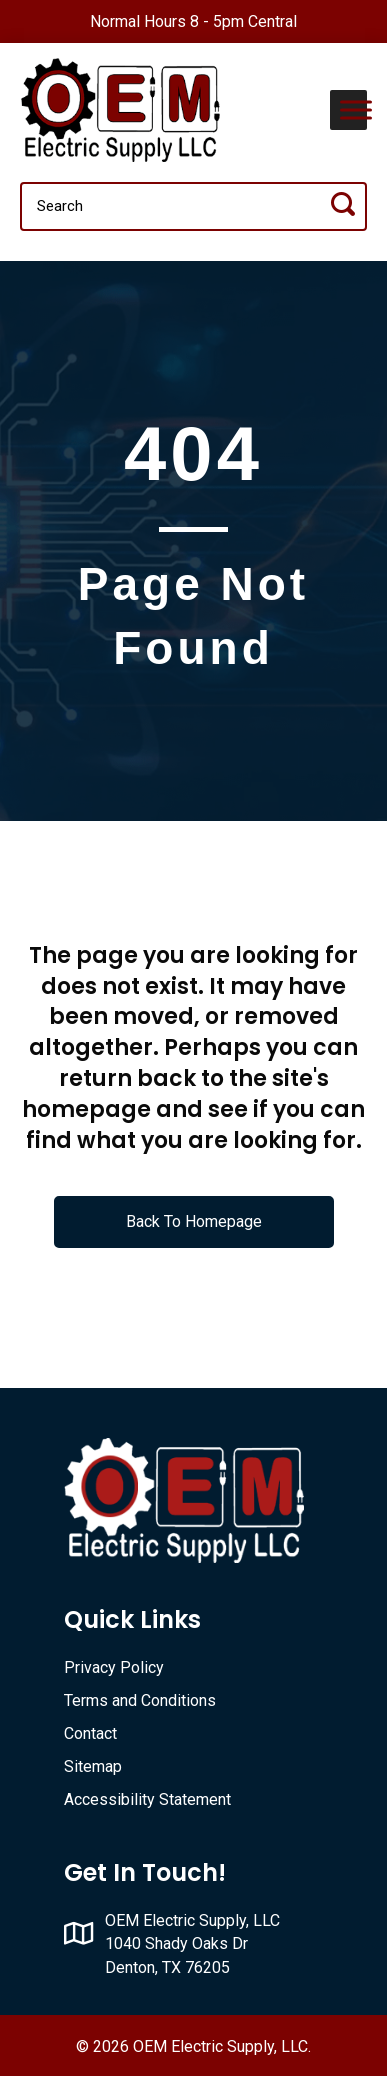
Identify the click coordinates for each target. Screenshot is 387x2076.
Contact (90, 1733)
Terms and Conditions (140, 1700)
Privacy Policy (114, 1667)
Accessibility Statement (147, 1799)
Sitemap (93, 1766)
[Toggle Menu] (356, 109)
